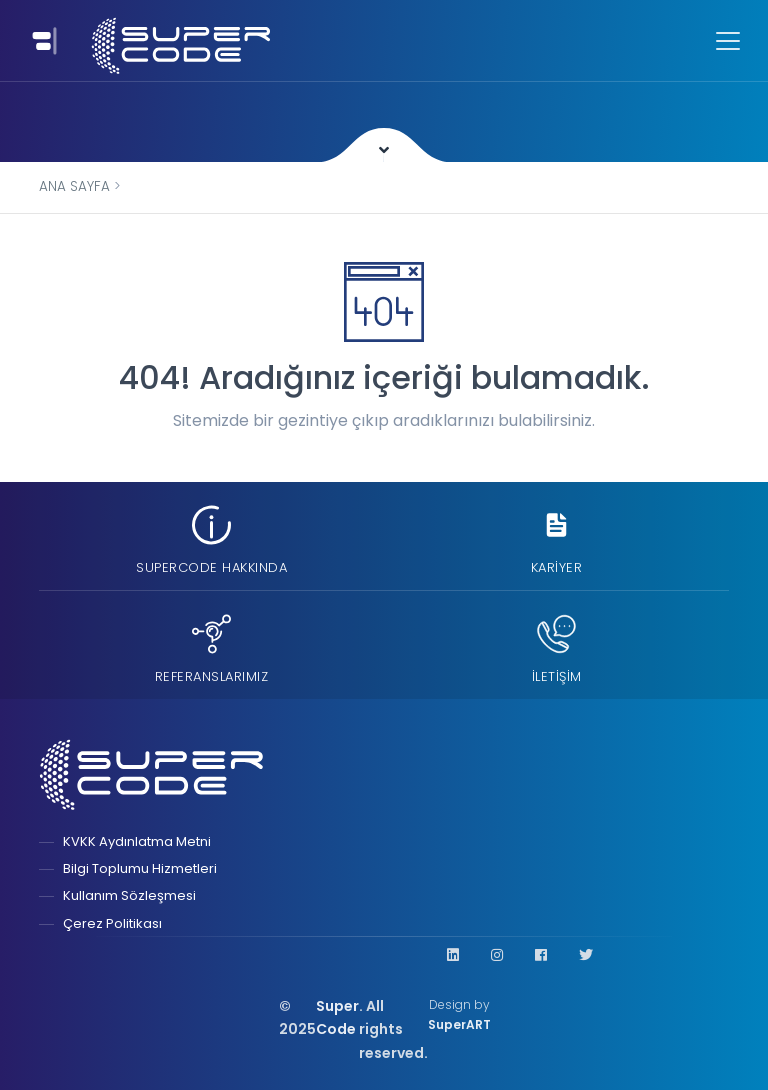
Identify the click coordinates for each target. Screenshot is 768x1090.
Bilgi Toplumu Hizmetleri (140, 868)
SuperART (459, 1024)
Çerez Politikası (112, 923)
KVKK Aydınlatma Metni (137, 841)
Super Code (337, 1018)
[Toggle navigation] (41, 40)
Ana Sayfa (74, 186)
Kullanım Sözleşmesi (129, 895)
